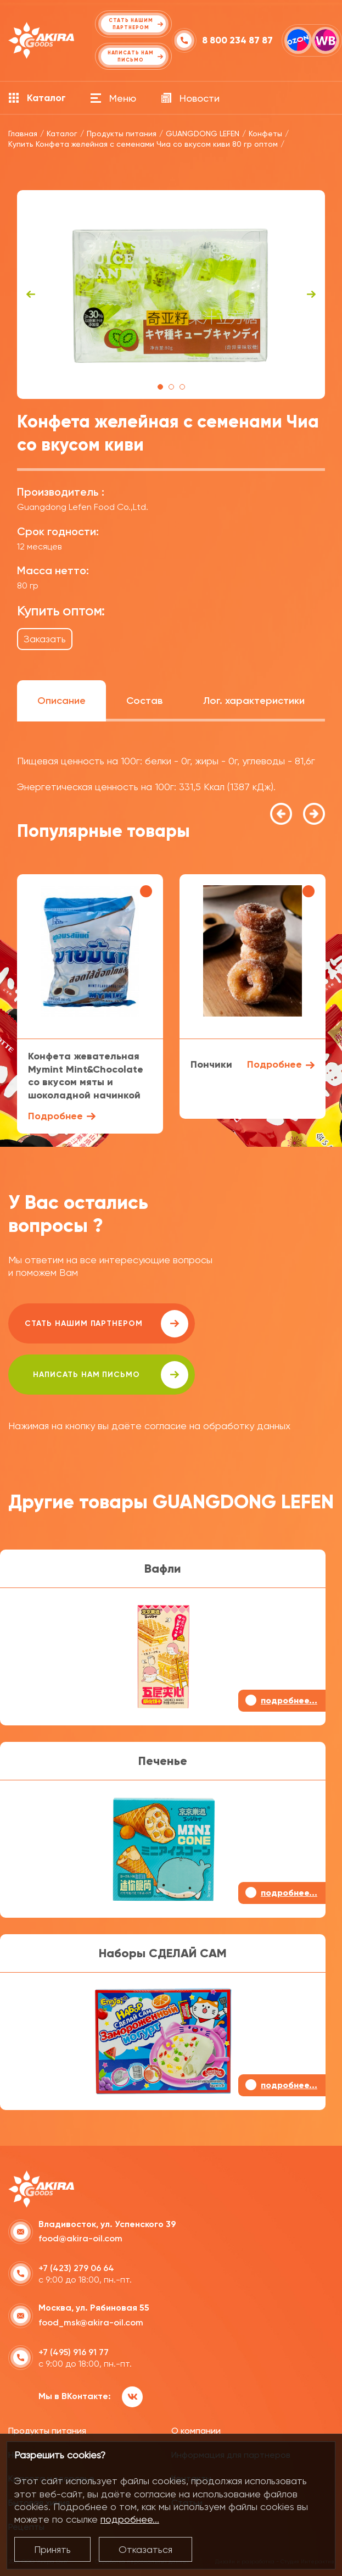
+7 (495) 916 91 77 (73, 2352)
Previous (31, 294)
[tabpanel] (171, 294)
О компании (196, 2430)
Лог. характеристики (254, 701)
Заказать (45, 639)
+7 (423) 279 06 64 (76, 2268)
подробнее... (129, 2519)
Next (311, 294)
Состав (144, 701)
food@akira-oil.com (80, 2238)
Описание (61, 701)
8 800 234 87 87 (237, 40)
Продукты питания (47, 2430)
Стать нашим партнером (106, 1323)
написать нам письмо (110, 1375)
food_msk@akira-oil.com (90, 2322)
